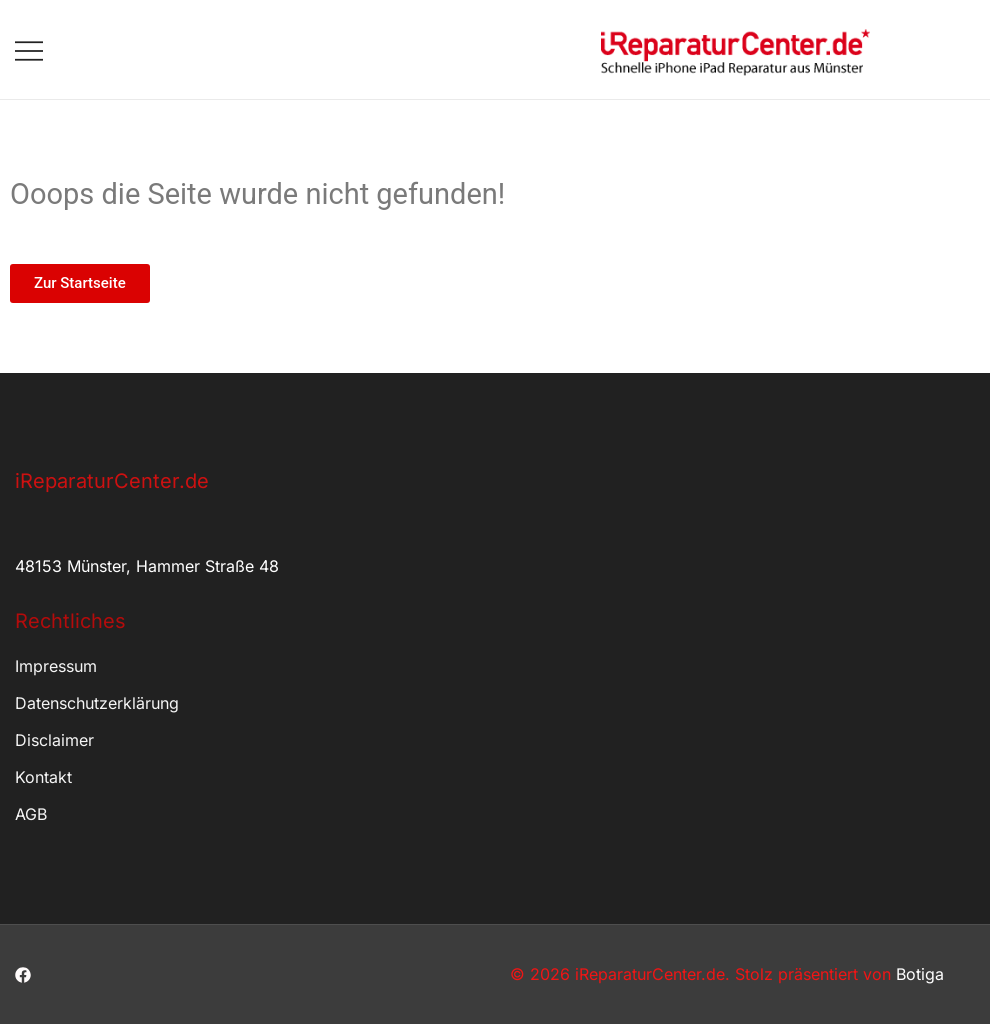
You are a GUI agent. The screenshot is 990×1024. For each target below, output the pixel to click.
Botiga (920, 974)
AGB (31, 814)
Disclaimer (54, 740)
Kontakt (43, 777)
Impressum (56, 666)
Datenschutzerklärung (97, 703)
